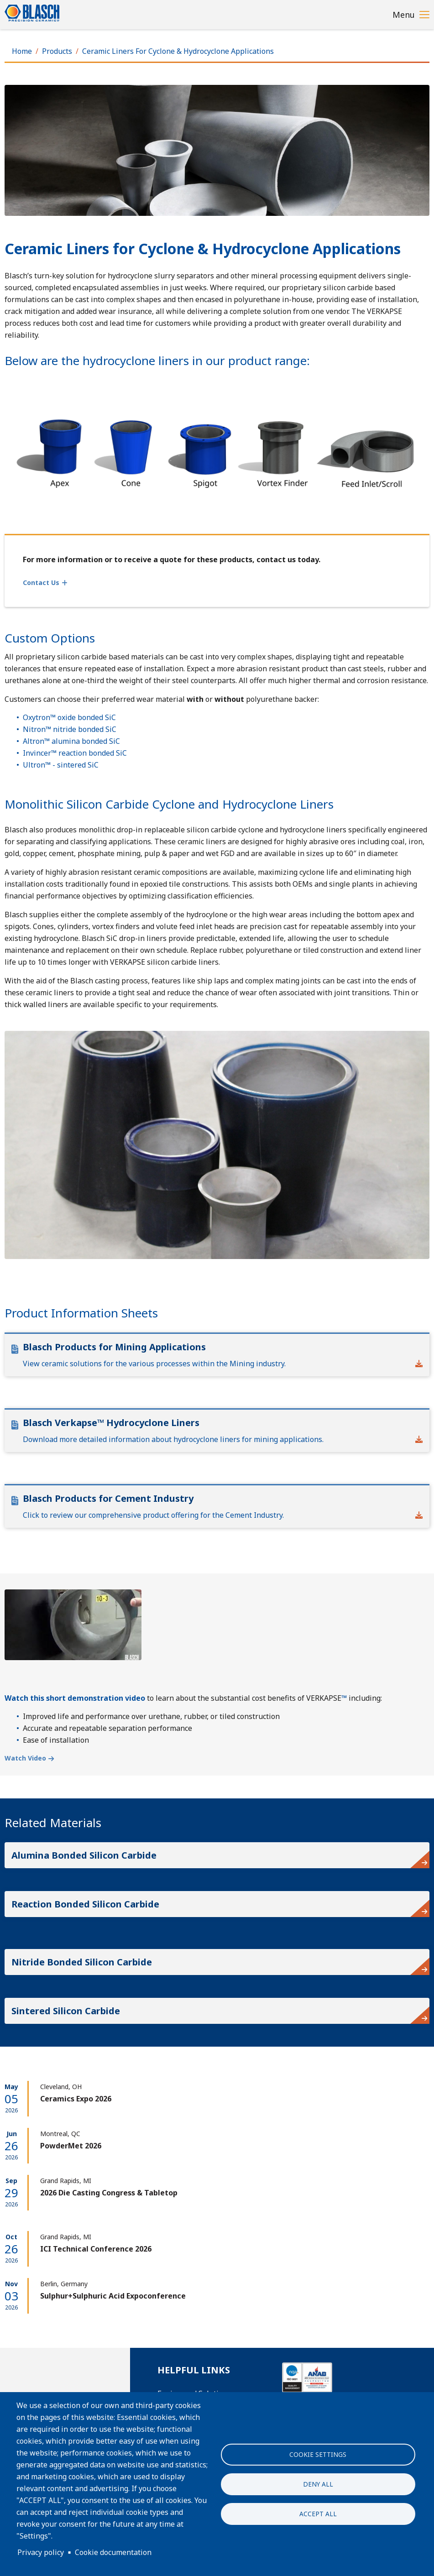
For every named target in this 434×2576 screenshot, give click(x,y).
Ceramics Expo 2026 (75, 2099)
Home (22, 51)
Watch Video (25, 1758)
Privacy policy (40, 2552)
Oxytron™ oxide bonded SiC (69, 717)
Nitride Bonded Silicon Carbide (81, 1962)
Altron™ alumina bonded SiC (71, 741)
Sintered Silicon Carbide (65, 2011)
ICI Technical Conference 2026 (96, 2249)
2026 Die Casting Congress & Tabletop (109, 2193)
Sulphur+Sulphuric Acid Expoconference (113, 2296)
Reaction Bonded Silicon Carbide (85, 1904)
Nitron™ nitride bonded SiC (69, 729)
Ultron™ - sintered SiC (61, 765)
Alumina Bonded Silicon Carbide (84, 1855)
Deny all (318, 2484)
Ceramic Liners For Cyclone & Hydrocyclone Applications (178, 51)
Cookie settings (317, 2454)
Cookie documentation (113, 2552)
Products (57, 51)
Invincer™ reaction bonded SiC (75, 753)
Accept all (318, 2513)
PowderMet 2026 (70, 2146)
